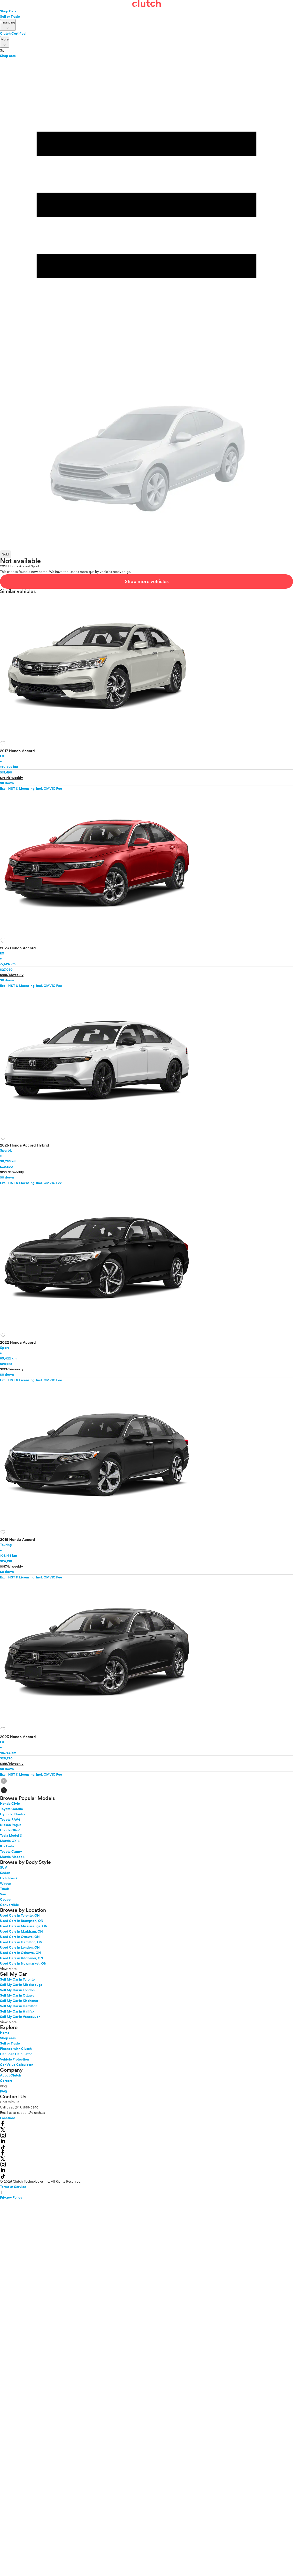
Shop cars (8, 56)
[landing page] (146, 4)
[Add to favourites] (3, 744)
